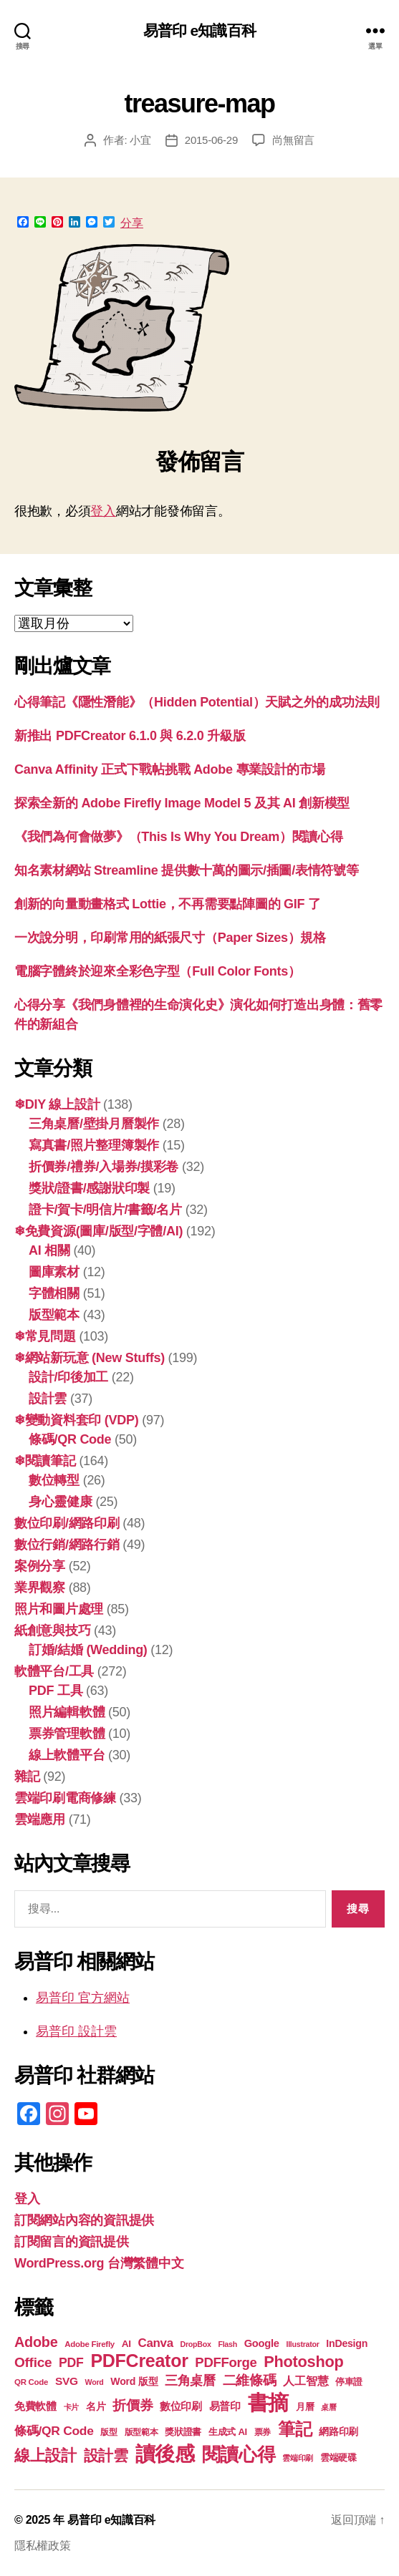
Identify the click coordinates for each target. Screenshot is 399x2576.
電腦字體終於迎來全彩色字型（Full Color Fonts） (157, 971)
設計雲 (48, 1398)
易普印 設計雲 (76, 2031)
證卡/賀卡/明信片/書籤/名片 (105, 1209)
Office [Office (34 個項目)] (33, 2362)
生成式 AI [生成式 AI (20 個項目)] (227, 2431)
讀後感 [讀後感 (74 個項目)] (165, 2453)
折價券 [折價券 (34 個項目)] (132, 2405)
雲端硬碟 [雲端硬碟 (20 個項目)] (338, 2457)
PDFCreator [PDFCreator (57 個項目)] (139, 2361)
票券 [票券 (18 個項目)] (262, 2432)
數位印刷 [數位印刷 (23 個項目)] (181, 2406)
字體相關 (54, 1293)
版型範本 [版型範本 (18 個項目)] (141, 2432)
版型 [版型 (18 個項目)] (108, 2432)
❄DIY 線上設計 (57, 1104)
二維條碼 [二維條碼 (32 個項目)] (250, 2380)
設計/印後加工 (68, 1377)
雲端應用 (39, 1819)
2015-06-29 (211, 140)
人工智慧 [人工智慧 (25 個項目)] (305, 2381)
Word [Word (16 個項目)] (94, 2382)
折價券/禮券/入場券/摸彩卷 (103, 1167)
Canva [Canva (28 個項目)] (155, 2343)
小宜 (140, 140)
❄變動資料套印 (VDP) (76, 1420)
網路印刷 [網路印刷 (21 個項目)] (338, 2431)
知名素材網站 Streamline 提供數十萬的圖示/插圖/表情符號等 (186, 870)
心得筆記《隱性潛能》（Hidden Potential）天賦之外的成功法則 (197, 702)
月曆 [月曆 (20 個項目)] (305, 2406)
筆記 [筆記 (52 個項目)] (295, 2429)
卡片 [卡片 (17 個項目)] (71, 2407)
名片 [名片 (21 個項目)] (95, 2406)
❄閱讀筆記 (45, 1461)
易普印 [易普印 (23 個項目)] (225, 2406)
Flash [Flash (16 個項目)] (227, 2344)
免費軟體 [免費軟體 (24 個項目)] (35, 2406)
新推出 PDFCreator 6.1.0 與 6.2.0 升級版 (129, 736)
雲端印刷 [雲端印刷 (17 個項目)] (297, 2458)
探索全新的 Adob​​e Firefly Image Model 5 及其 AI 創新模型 (182, 803)
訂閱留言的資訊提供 (71, 2242)
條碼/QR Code (70, 1439)
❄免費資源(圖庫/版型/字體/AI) (98, 1231)
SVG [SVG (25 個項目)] (66, 2381)
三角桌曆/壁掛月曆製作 (94, 1124)
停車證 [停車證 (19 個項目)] (348, 2382)
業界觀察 (39, 1587)
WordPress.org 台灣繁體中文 (98, 2263)
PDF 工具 (55, 1690)
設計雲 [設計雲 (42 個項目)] (106, 2455)
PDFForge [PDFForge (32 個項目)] (225, 2362)
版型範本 (54, 1315)
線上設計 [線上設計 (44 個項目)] (45, 2455)
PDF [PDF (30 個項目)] (71, 2363)
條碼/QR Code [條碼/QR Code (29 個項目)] (54, 2431)
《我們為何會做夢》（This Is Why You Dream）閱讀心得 (178, 837)
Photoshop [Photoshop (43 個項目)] (303, 2362)
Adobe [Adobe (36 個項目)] (35, 2342)
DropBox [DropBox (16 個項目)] (196, 2344)
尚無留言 (293, 140)
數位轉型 (54, 1480)
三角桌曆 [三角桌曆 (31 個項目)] (190, 2380)
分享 (131, 223)
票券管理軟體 (67, 1733)
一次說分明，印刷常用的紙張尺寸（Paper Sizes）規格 (170, 937)
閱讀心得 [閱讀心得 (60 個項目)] (239, 2454)
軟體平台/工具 (54, 1671)
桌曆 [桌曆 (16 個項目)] (328, 2407)
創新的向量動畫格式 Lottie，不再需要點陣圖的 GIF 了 (167, 904)
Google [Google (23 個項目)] (261, 2343)
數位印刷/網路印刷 (67, 1523)
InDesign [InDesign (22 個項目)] (346, 2343)
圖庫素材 (54, 1272)
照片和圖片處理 (58, 1609)
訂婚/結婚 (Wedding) (88, 1650)
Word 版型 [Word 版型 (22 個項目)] (134, 2381)
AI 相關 (49, 1250)
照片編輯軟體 (67, 1712)
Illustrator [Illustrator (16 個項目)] (302, 2344)
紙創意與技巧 (52, 1630)
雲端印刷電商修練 (65, 1798)
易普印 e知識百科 (199, 30)
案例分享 (39, 1566)
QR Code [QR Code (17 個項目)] (31, 2382)
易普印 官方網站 (83, 1998)
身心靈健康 (60, 1501)
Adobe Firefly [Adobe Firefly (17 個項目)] (89, 2344)
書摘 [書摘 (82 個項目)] (268, 2402)
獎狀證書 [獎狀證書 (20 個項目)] (183, 2431)
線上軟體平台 (67, 1755)
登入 (102, 511)
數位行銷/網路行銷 (67, 1544)
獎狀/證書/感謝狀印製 (89, 1188)
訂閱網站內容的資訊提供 (84, 2220)
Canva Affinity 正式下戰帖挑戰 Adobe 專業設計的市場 (169, 769)
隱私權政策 (42, 2545)
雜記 (26, 1776)
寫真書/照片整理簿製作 (94, 1145)
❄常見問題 (45, 1336)
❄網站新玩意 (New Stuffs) (89, 1358)
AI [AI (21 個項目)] (126, 2343)
